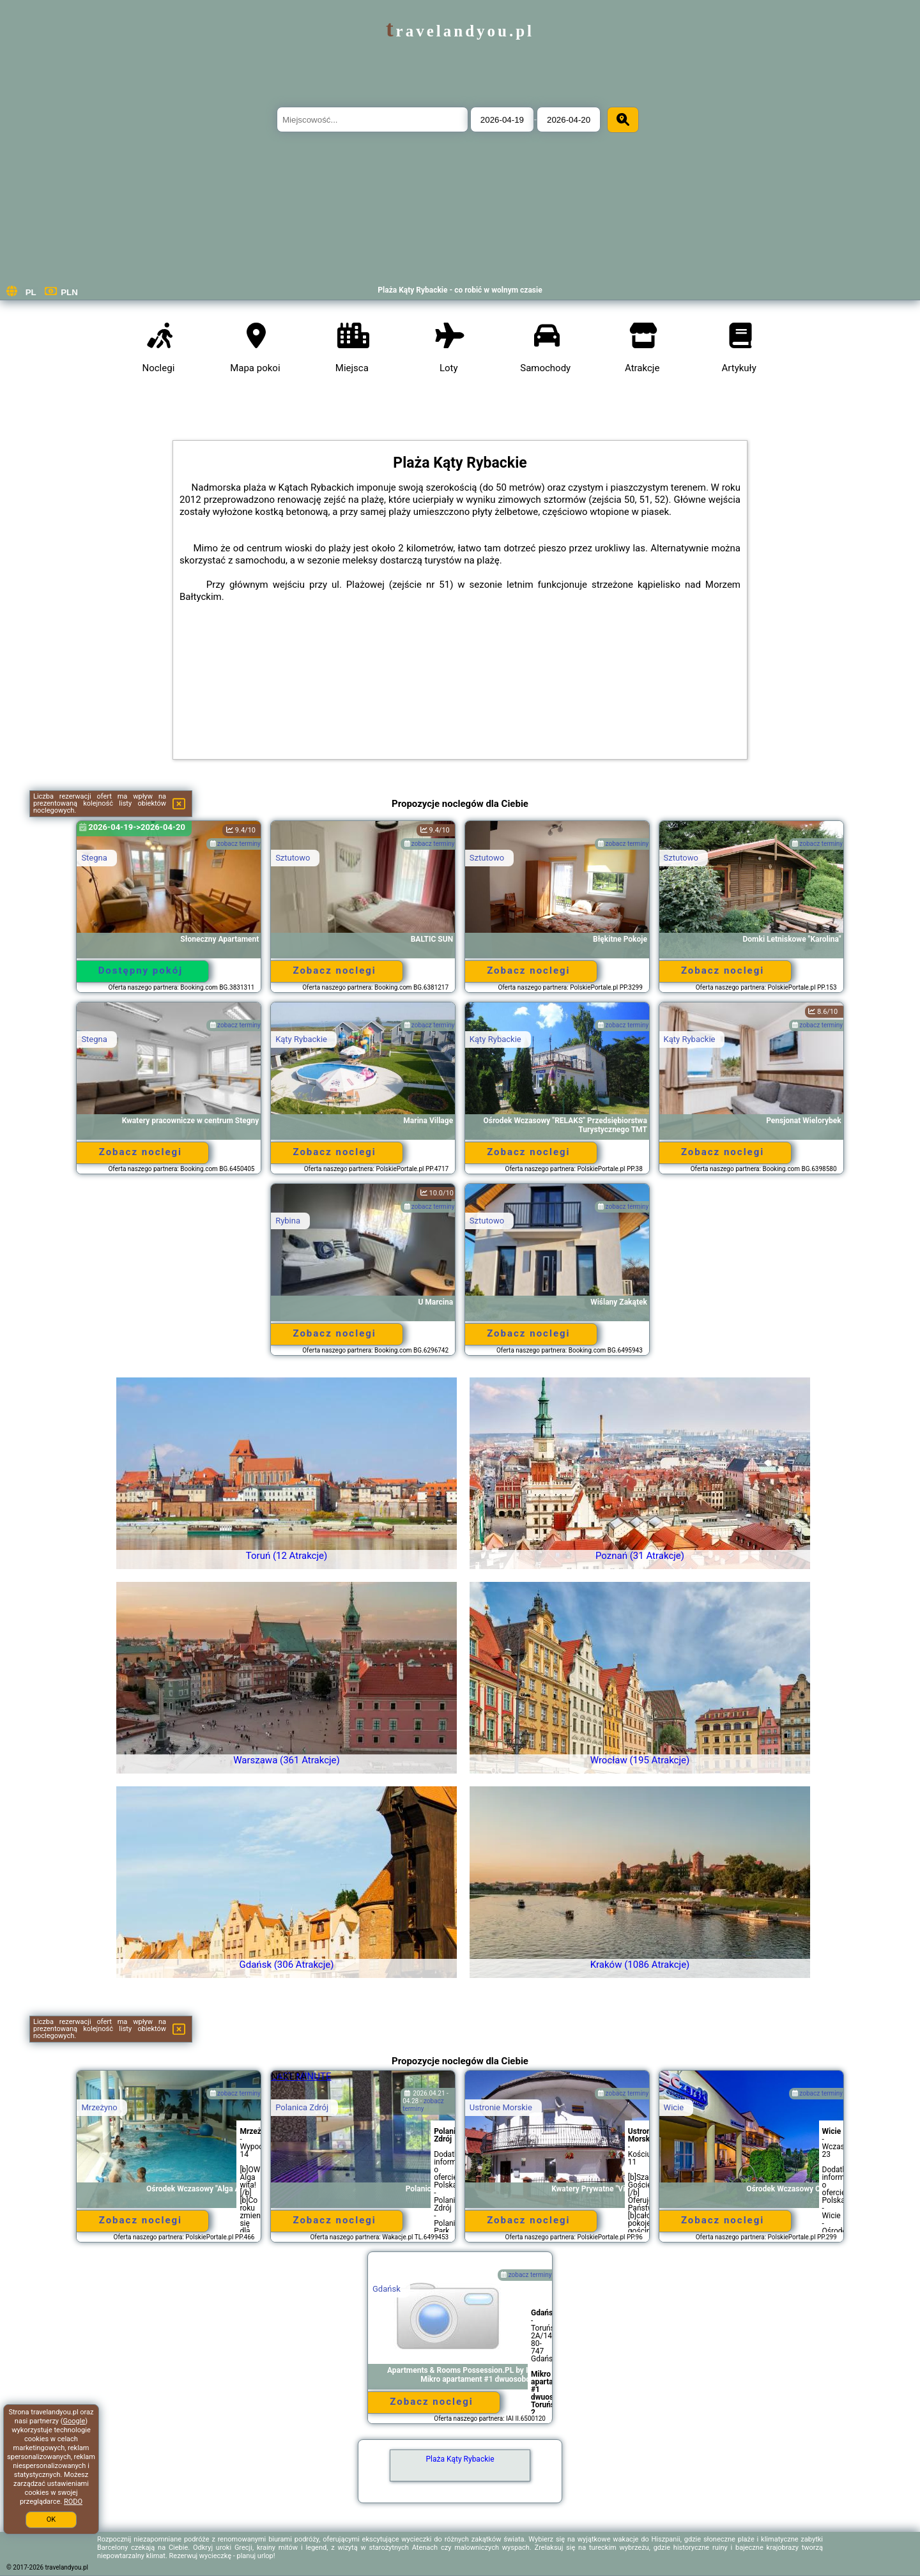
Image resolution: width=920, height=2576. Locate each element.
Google (74, 2421)
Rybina (287, 1220)
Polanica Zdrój (301, 2107)
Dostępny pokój (140, 970)
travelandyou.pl (460, 31)
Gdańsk (386, 2289)
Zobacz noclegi (334, 970)
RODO (73, 2501)
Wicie (674, 2107)
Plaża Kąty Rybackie (459, 2459)
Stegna (94, 857)
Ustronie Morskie (501, 2107)
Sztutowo (292, 857)
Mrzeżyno (99, 2107)
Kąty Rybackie (301, 1039)
